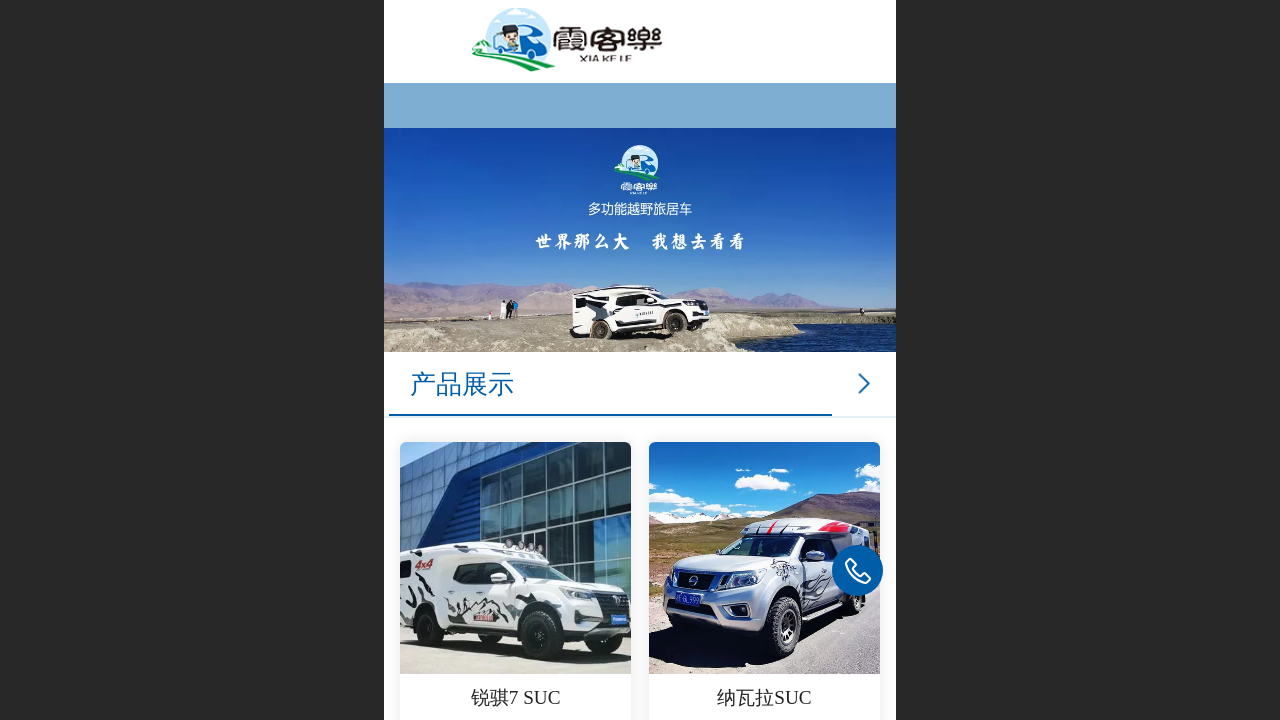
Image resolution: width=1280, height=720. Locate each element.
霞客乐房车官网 (736, 39)
